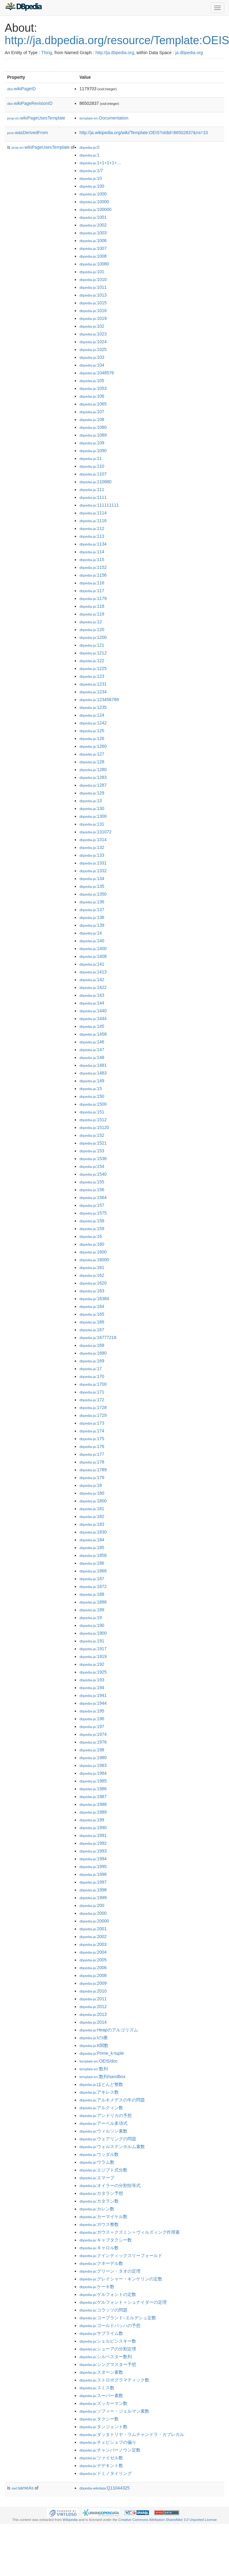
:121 (91, 645)
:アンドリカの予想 (105, 2115)
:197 (91, 1726)
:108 (91, 419)
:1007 (93, 248)
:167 (91, 1329)
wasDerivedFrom (27, 132)
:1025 (93, 349)
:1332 (93, 870)
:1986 (93, 1788)
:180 (91, 1493)
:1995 (93, 1866)
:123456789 (99, 699)
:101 (91, 271)
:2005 (93, 1959)
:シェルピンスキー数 (107, 2341)
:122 (91, 660)
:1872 (93, 1586)
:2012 (93, 2006)
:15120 (94, 1127)
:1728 (93, 1407)
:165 (91, 1314)
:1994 (93, 1858)
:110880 (95, 481)
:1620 (93, 1283)
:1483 (93, 1072)
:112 (91, 528)
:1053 (93, 388)
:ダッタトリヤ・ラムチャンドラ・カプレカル (131, 2434)
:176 (91, 1446)
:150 (91, 1096)
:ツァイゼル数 (101, 2457)
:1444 (93, 1018)
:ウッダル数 (99, 2154)
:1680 (93, 1353)
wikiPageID (21, 88)
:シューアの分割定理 (107, 2348)
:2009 (93, 1983)
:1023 (93, 333)
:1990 (93, 1827)
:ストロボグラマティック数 (114, 2379)
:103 (91, 357)
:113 (91, 536)
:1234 (93, 691)
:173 (91, 1423)
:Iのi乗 (93, 2037)
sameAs (22, 2487)
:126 (91, 738)
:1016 (93, 310)
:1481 (93, 1065)
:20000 (94, 1920)
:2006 (93, 1967)
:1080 (93, 427)
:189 (91, 1609)
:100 (91, 186)
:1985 (93, 1780)
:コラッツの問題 (103, 2309)
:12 (90, 621)
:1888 (93, 1601)
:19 (90, 1617)
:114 (91, 551)
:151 (91, 1111)
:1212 (93, 652)
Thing (46, 52)
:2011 (93, 1998)
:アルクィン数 (101, 2107)
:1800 (93, 1500)
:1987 (93, 1796)
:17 (90, 1368)
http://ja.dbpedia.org (114, 52)
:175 (91, 1438)
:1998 (93, 1889)
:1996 (93, 1874)
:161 (91, 1267)
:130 (91, 808)
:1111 (93, 497)
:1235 (93, 707)
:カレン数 (96, 2208)
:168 (91, 1345)
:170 (91, 1376)
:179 (91, 1477)
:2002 (93, 1936)
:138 (91, 917)
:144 (91, 1002)
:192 (91, 1664)
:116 (91, 582)
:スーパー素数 (101, 2395)
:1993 (93, 1850)
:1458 (93, 1034)
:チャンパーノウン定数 (110, 2449)
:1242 (93, 722)
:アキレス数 (99, 2092)
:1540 (93, 1174)
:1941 (93, 1695)
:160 (91, 1244)
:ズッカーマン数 (103, 2403)
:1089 (93, 435)
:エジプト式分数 (103, 2169)
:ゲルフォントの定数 (107, 2294)
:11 (90, 458)
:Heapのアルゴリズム (108, 2029)
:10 (90, 178)
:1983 (93, 1765)
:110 (91, 466)
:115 (91, 559)
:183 (91, 1524)
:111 (91, 489)
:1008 (93, 256)
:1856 (93, 1555)
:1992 (93, 1843)
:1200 (93, 637)
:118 (91, 606)
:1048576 (96, 372)
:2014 (93, 2022)
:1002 (93, 224)
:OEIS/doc (98, 2060)
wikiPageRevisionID (30, 103)
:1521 (93, 1142)
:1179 (93, 598)
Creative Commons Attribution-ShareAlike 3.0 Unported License (167, 2520)
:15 (90, 1088)
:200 (91, 1905)
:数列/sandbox (102, 2076)
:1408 (93, 956)
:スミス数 (96, 2387)
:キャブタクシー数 (105, 2239)
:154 (91, 1166)
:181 (91, 1508)
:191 (91, 1640)
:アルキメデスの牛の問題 (112, 2099)
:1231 (93, 683)
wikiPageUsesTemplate (36, 117)
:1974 (93, 1734)
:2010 (93, 1990)
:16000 (94, 1259)
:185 (91, 1547)
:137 (91, 909)
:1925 (93, 1672)
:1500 (93, 1104)
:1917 (93, 1648)
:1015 (93, 302)
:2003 (93, 1944)
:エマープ (96, 2177)
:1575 (93, 1213)
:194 (91, 1687)
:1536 (93, 1158)
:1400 (93, 948)
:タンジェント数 (103, 2426)
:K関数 (94, 2045)
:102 (91, 326)
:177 (91, 1454)
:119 (91, 613)
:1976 (93, 1742)
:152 (91, 1135)
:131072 (95, 831)
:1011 (93, 287)
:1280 (93, 769)
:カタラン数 (99, 2201)
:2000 (93, 1913)
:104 (91, 365)
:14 (90, 932)
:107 (91, 411)
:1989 (93, 1812)
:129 (91, 792)
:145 (91, 1026)
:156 (91, 1189)
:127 (91, 754)
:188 (91, 1594)
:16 (90, 1236)
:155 (91, 1181)
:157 (91, 1205)
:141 (91, 964)
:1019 (93, 318)
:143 (91, 995)
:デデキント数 (101, 2465)
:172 (91, 1399)
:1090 (93, 450)
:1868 (93, 1570)
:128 (91, 761)
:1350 (93, 894)
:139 (91, 925)
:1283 (93, 777)
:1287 (93, 785)
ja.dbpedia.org (189, 52)
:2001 (93, 1928)
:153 (91, 1150)
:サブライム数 (101, 2333)
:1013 (93, 295)
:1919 (93, 1656)
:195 (91, 1710)
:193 (91, 1679)
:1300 (93, 816)
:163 (91, 1290)
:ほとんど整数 (101, 2084)
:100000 (95, 209)
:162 (91, 1275)
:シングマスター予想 (107, 2364)
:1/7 (91, 170)
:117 (91, 590)
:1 (89, 154)
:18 (90, 1485)
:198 (91, 1749)
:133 (91, 855)
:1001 (93, 217)
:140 (91, 940)
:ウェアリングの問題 (107, 2138)
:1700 (93, 1384)
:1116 (93, 520)
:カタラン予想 (101, 2193)
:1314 (93, 839)
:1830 (93, 1531)
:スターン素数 (101, 2372)
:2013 (93, 2014)
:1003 (93, 232)
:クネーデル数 (101, 2263)
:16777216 (97, 1337)
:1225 (93, 668)
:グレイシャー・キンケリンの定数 (120, 2278)
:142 (91, 979)
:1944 (93, 1703)
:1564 (93, 1197)
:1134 (93, 543)
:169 (91, 1360)
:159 (91, 1228)
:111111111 (99, 505)
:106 (91, 396)
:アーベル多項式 (103, 2123)
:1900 (93, 1633)
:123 (91, 676)
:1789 (93, 1469)
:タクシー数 (99, 2418)
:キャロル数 (99, 2247)
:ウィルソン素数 (103, 2131)
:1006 (93, 240)
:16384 (94, 1298)
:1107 (93, 473)
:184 (91, 1539)
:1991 (93, 1835)
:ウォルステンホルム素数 (112, 2146)
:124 (91, 715)
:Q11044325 (104, 2487)
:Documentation (103, 117)
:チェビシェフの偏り (107, 2442)
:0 (89, 147)
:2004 (93, 1952)
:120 (91, 629)
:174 (91, 1430)
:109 (91, 442)
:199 (91, 1819)
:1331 (93, 862)
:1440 (93, 1010)
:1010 (93, 279)
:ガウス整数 (99, 2224)
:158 (91, 1220)
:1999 (93, 1897)
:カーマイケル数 (103, 2216)
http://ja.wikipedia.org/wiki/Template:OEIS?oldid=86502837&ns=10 (143, 132)
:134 (91, 878)
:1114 (93, 512)
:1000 (93, 193)
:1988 (93, 1804)
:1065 (93, 403)
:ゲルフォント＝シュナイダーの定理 (123, 2302)
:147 (91, 1049)
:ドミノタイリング (105, 2473)
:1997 (93, 1882)
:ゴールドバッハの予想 (110, 2325)
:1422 (93, 987)
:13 (90, 800)
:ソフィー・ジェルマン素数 (114, 2411)
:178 (91, 1461)
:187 (91, 1578)
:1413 (93, 971)
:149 (91, 1080)
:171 (91, 1391)
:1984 (93, 1773)
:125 (91, 730)
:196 (91, 1718)
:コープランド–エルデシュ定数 (117, 2317)
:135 (91, 886)
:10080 (94, 263)
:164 (91, 1306)
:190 (91, 1625)
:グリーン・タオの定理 (110, 2271)
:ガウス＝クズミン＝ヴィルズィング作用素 (129, 2232)
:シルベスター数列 (105, 2356)
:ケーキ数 (96, 2286)
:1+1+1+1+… (100, 162)
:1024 (93, 341)
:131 (91, 824)
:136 (91, 901)
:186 (91, 1563)
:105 (91, 380)
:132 (91, 847)
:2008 (93, 1975)
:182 (91, 1516)
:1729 (93, 1415)
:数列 (93, 2068)
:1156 (93, 575)
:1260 (93, 746)
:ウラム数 (96, 2162)
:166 (91, 1321)
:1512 (93, 1119)
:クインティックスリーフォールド (120, 2255)
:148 (91, 1057)
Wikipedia (70, 2520)
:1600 (93, 1251)
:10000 (94, 201)
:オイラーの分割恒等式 (110, 2185)
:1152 (93, 567)
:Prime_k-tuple (101, 2053)
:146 (91, 1041)
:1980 (93, 1757)
